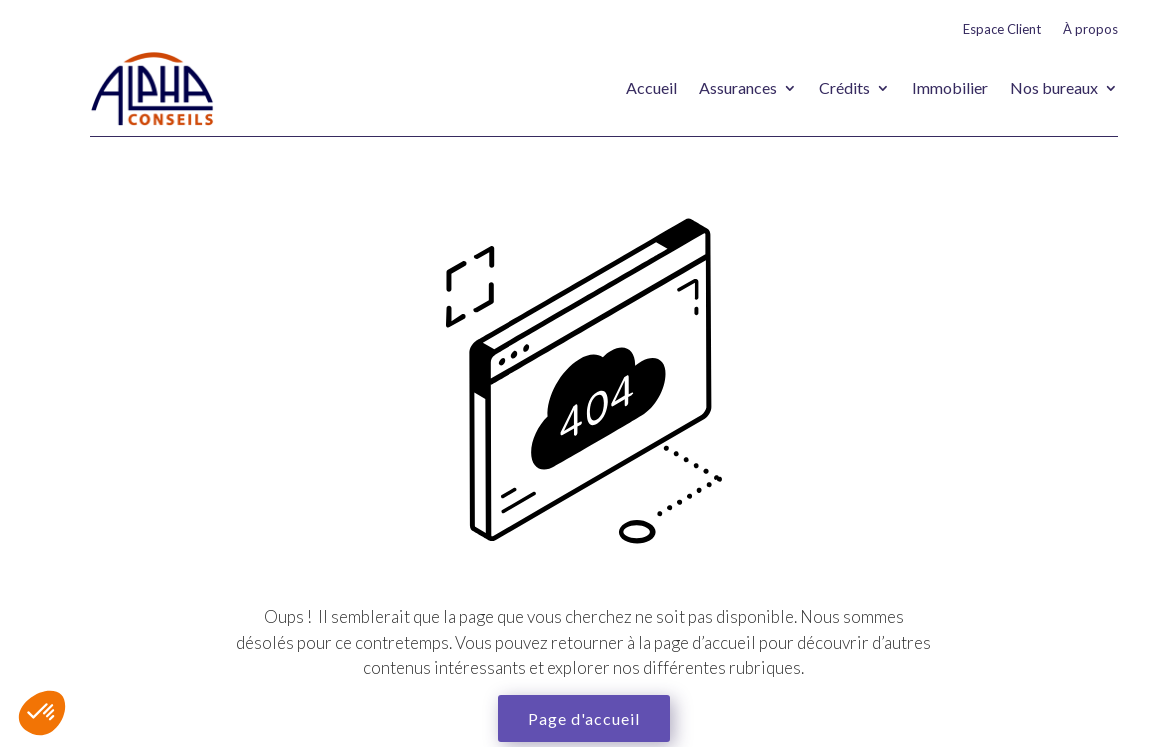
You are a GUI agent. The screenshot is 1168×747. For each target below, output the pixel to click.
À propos (1090, 29)
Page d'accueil (584, 718)
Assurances (738, 87)
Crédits (844, 87)
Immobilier (950, 87)
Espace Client (1002, 29)
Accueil (651, 87)
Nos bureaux (1054, 87)
